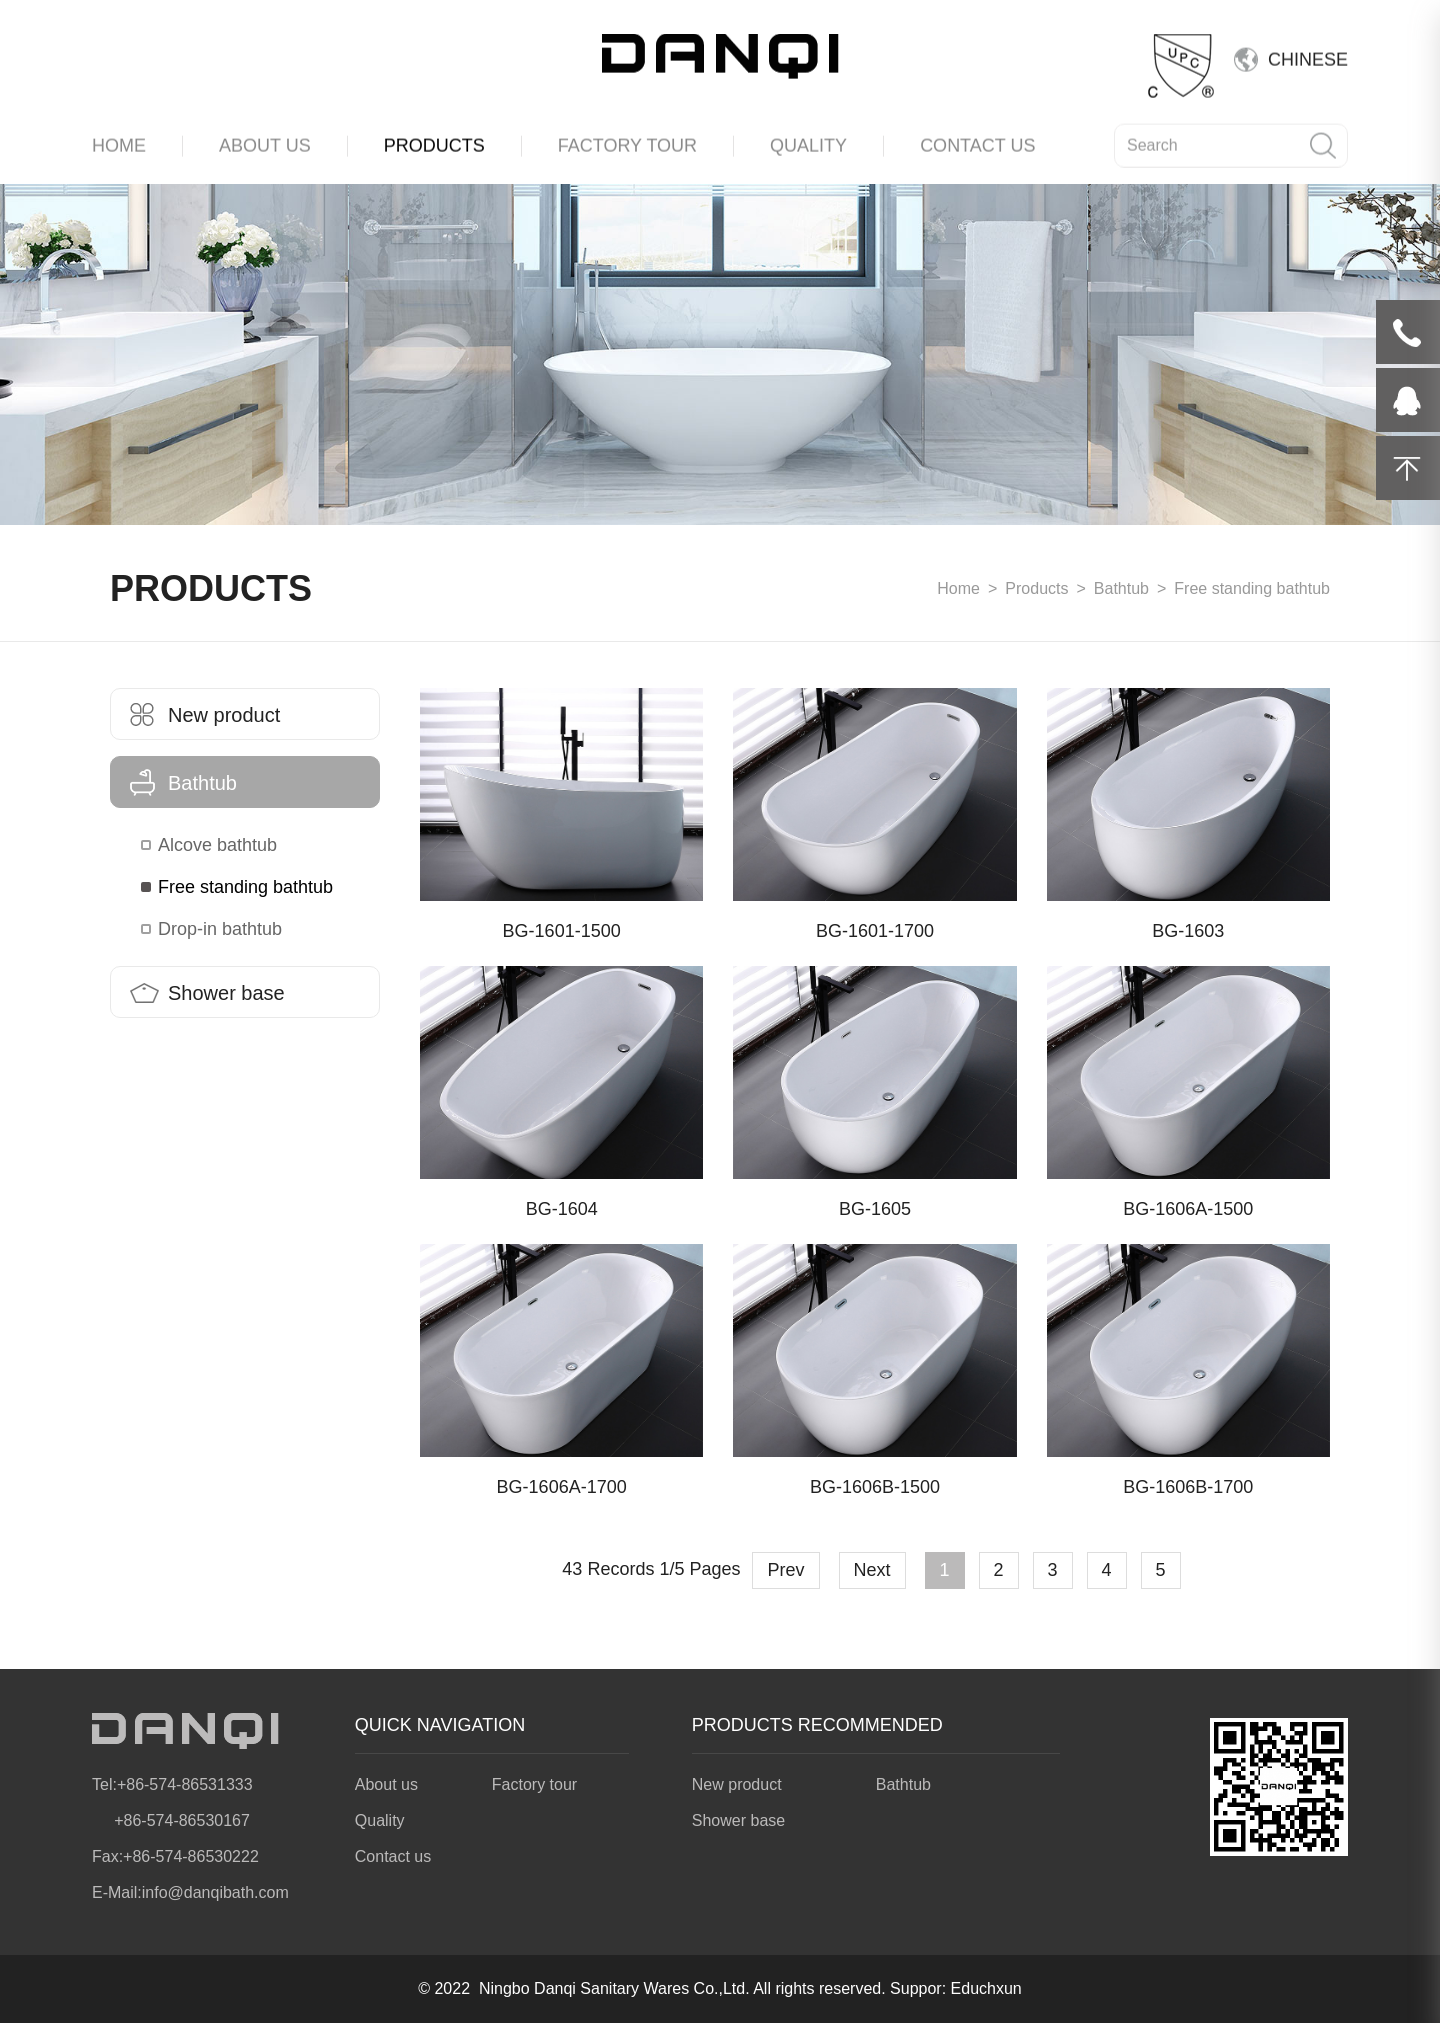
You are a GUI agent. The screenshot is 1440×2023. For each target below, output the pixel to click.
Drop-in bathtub (220, 929)
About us (386, 1784)
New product (205, 715)
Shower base (207, 993)
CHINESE (1308, 55)
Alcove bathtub (217, 845)
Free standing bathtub (245, 887)
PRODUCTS (434, 141)
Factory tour (534, 1784)
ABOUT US (265, 141)
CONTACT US (977, 141)
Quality (380, 1820)
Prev (785, 1570)
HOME (119, 141)
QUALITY (808, 141)
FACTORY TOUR (627, 141)
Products (1036, 588)
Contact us (393, 1856)
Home (958, 588)
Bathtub (1121, 588)
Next (872, 1570)
